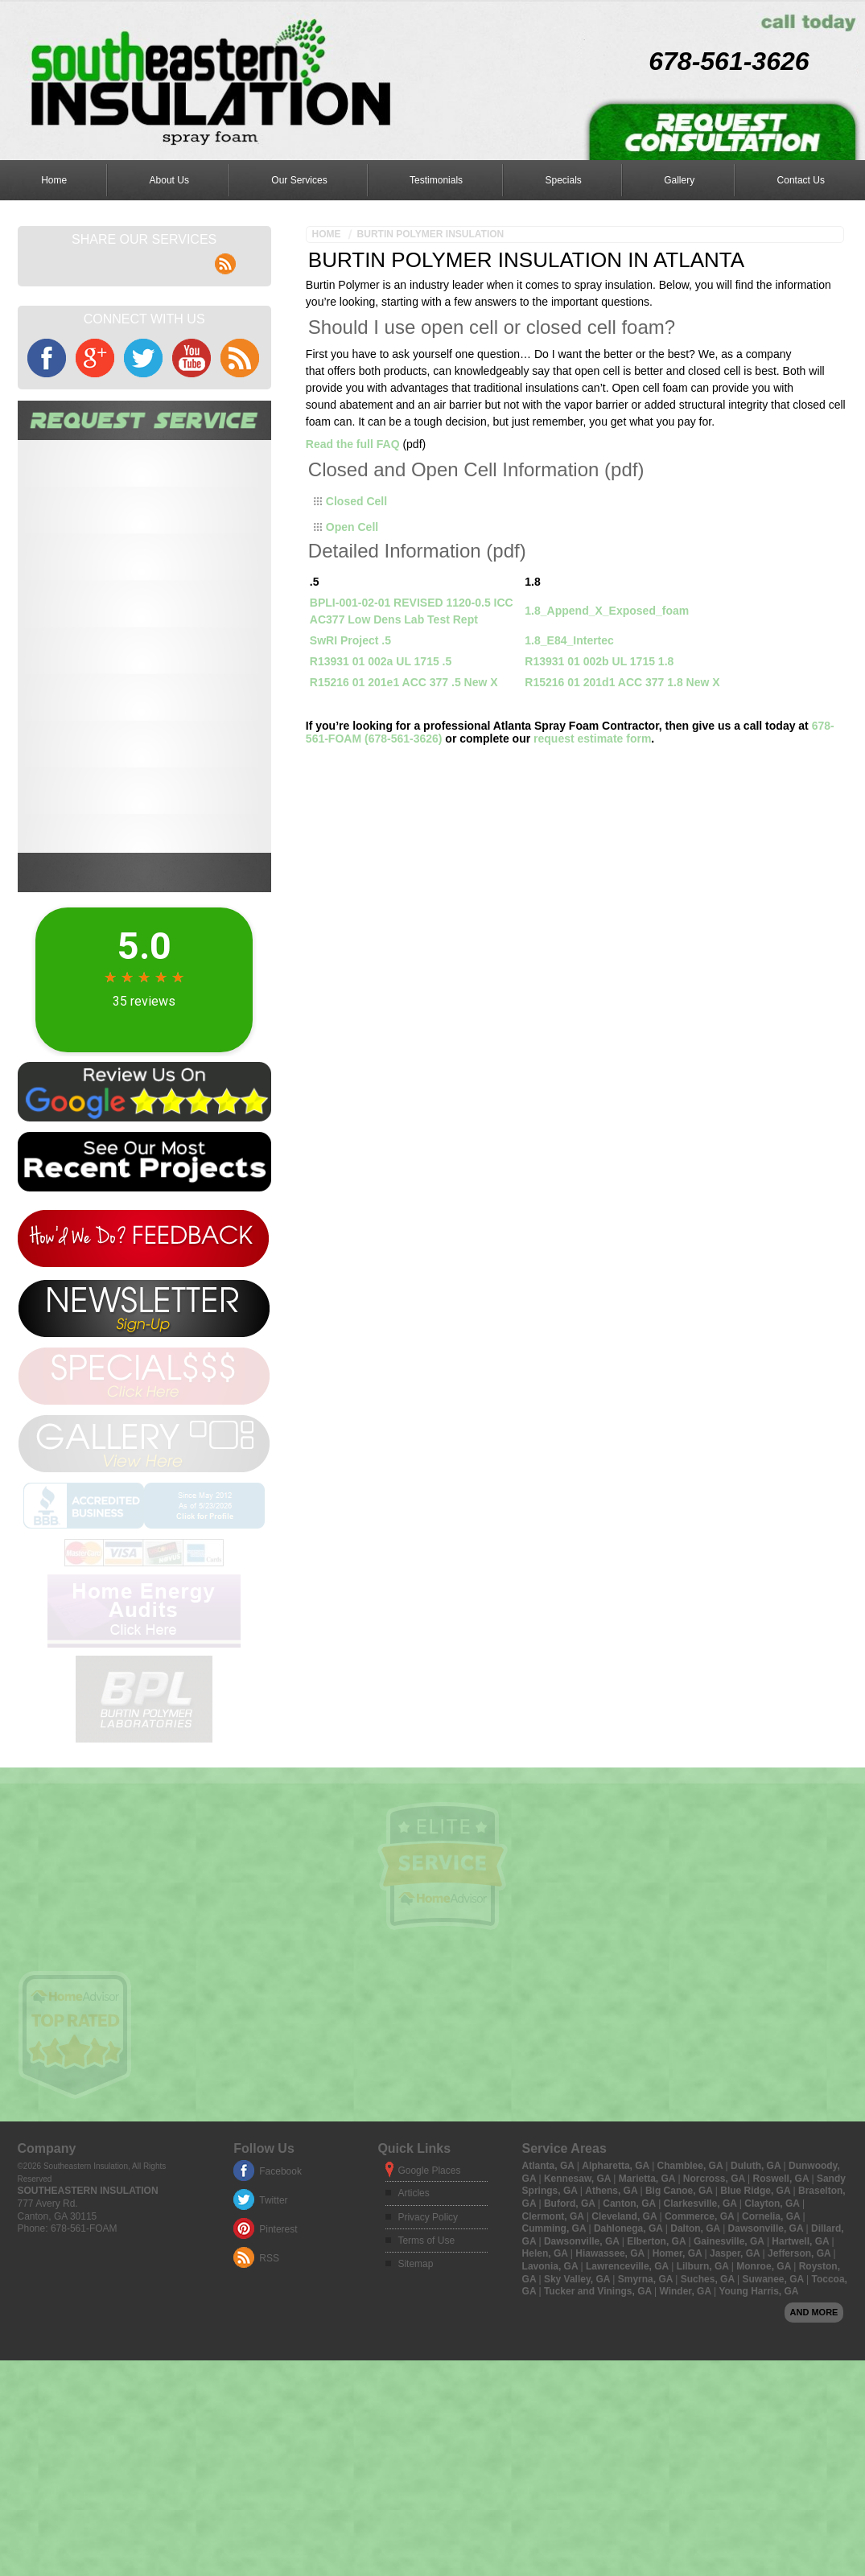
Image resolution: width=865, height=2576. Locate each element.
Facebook (280, 2310)
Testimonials (436, 180)
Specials (563, 180)
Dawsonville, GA (767, 2367)
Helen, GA (546, 2393)
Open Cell (352, 527)
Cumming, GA (555, 2367)
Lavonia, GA (551, 2405)
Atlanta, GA (549, 2305)
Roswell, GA (782, 2317)
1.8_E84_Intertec (569, 640)
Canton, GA (630, 2342)
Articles (413, 2332)
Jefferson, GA (801, 2393)
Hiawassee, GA (611, 2393)
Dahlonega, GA (629, 2367)
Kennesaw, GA (578, 2317)
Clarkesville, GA (701, 2342)
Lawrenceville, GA (628, 2405)
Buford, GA (571, 2342)
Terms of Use (426, 2379)
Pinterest (278, 2368)
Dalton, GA (696, 2367)
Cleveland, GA (625, 2355)
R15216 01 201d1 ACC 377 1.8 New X (622, 682)
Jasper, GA (736, 2393)
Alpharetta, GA (617, 2305)
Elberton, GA (657, 2380)
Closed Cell (356, 501)
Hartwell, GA (801, 2380)
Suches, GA (709, 2418)
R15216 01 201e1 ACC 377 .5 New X (404, 682)
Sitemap (415, 2403)
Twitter (273, 2339)
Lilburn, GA (704, 2405)
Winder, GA (686, 2430)
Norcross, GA (715, 2317)
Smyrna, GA (647, 2418)
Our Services (299, 180)
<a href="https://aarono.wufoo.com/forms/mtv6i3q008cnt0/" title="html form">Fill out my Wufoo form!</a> (144, 646)
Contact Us (801, 180)
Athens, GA (612, 2330)
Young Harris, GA (758, 2430)
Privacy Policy (427, 2356)
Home (54, 180)
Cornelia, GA (772, 2355)
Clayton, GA (773, 2342)
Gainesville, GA (730, 2380)
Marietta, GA (648, 2317)
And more (814, 2451)
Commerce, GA (701, 2355)
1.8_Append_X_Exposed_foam (607, 610)
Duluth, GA (757, 2305)
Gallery (679, 180)
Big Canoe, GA (680, 2330)
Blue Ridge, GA (756, 2330)
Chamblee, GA (691, 2305)
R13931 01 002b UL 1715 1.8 (599, 661)
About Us (169, 180)
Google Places (428, 2309)
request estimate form (592, 738)
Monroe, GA (764, 2405)
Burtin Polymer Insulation (431, 234)
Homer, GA (679, 2393)
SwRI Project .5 (350, 640)
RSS (269, 2397)
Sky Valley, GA (578, 2418)
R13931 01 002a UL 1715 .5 (380, 661)
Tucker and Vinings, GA (599, 2430)
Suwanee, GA (774, 2418)
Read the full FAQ (353, 444)
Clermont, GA (554, 2355)
